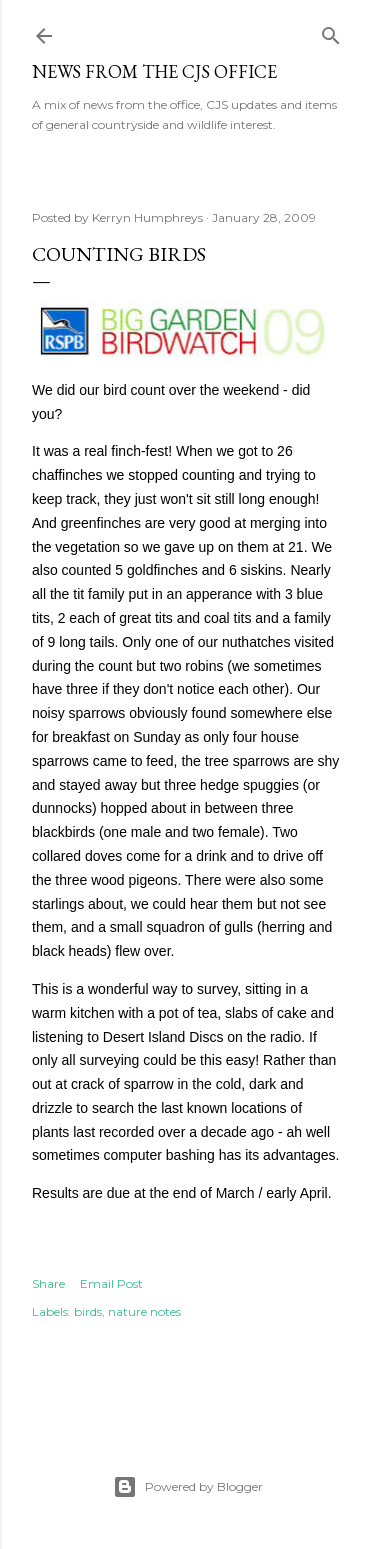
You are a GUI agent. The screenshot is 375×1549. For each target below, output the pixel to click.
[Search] (331, 31)
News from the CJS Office (154, 71)
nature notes (144, 1311)
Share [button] (48, 1283)
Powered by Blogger (188, 1487)
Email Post (111, 1283)
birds (88, 1311)
